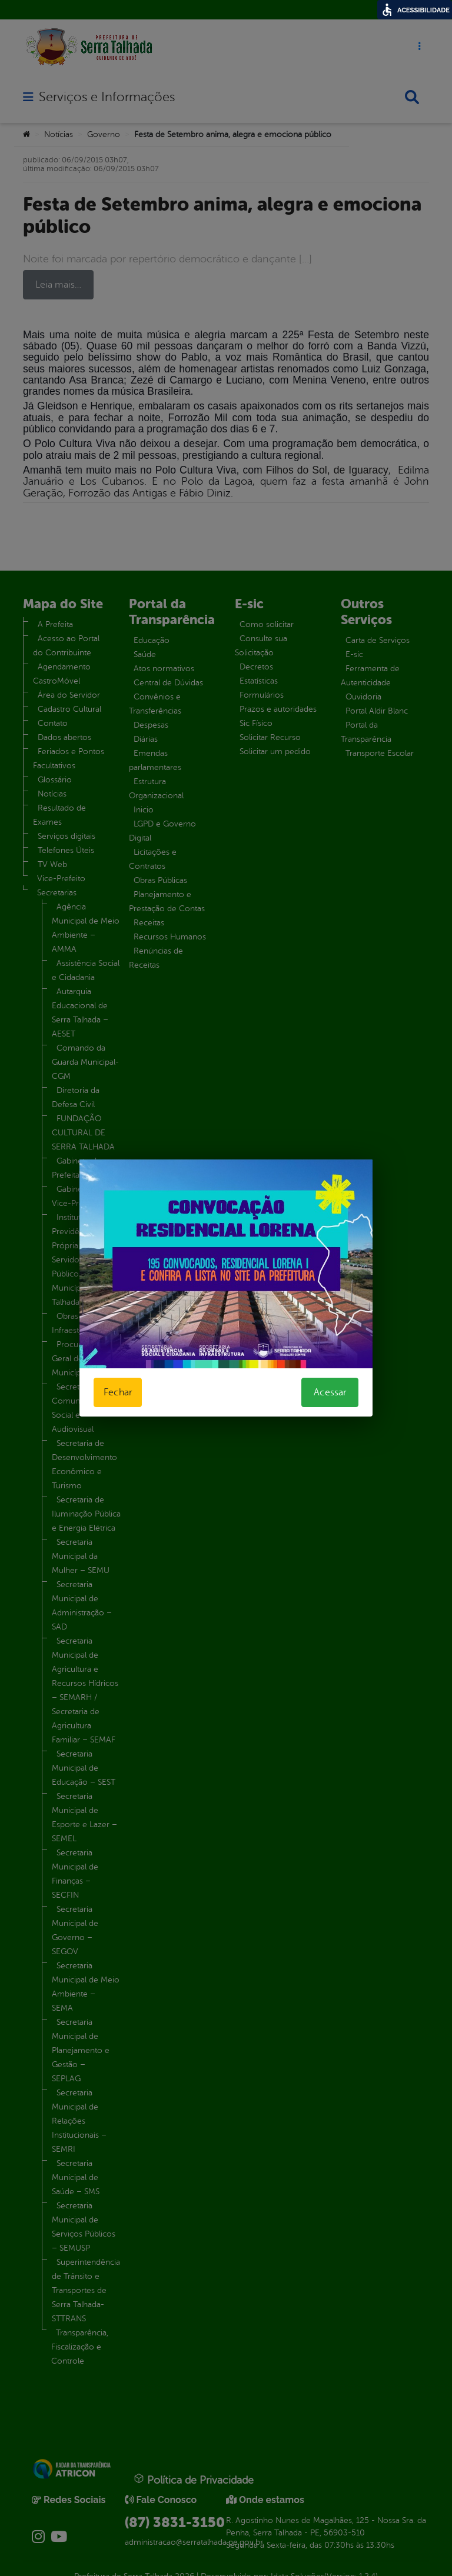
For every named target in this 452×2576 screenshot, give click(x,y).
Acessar (330, 1392)
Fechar (118, 1392)
